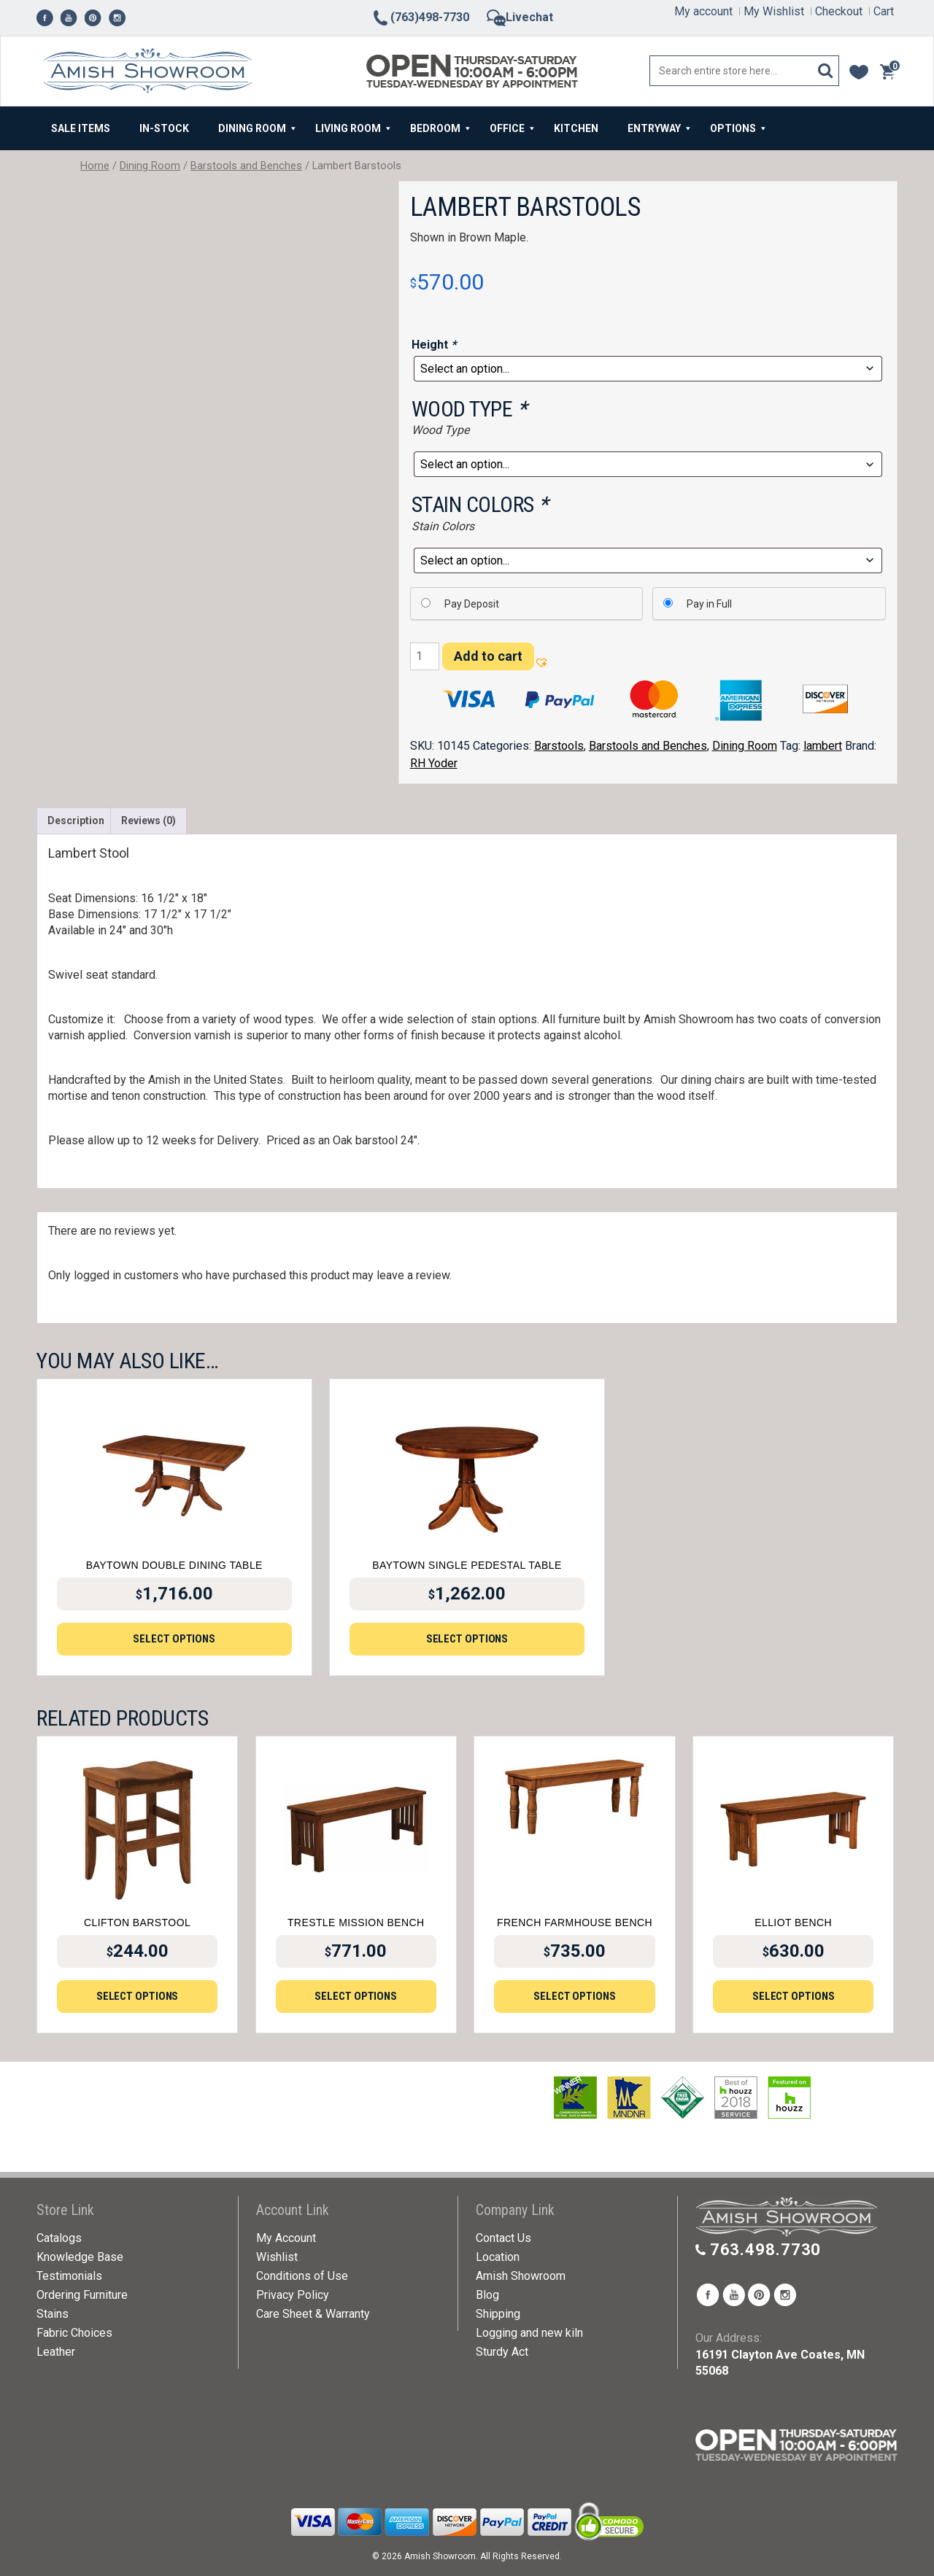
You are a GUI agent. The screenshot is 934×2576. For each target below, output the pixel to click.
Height (435, 345)
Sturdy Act (502, 2352)
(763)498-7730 (420, 17)
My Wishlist (774, 11)
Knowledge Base (79, 2257)
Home (94, 165)
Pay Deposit (471, 604)
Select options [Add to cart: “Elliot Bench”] (793, 1996)
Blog (487, 2295)
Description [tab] (75, 820)
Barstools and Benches (246, 165)
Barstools (559, 746)
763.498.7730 (766, 2250)
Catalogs (59, 2238)
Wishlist (277, 2257)
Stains (52, 2314)
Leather (55, 2352)
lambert (822, 746)
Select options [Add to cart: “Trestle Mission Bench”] (355, 1996)
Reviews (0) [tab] (148, 820)
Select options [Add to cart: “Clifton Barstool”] (137, 1996)
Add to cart (488, 656)
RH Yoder (434, 763)
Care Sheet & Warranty (313, 2314)
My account (703, 11)
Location (498, 2257)
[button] (540, 660)
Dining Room (150, 165)
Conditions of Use (302, 2276)
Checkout (838, 11)
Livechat (520, 17)
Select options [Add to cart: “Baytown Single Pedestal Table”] (467, 1638)
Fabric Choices (74, 2333)
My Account (286, 2238)
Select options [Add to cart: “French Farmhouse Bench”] (574, 1996)
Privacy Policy (292, 2295)
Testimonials (69, 2276)
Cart (883, 11)
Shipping (498, 2314)
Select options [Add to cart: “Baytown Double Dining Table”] (174, 1638)
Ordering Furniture (82, 2295)
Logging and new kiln (529, 2333)
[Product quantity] (424, 656)
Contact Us (503, 2238)
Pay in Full (709, 604)
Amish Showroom (521, 2276)
